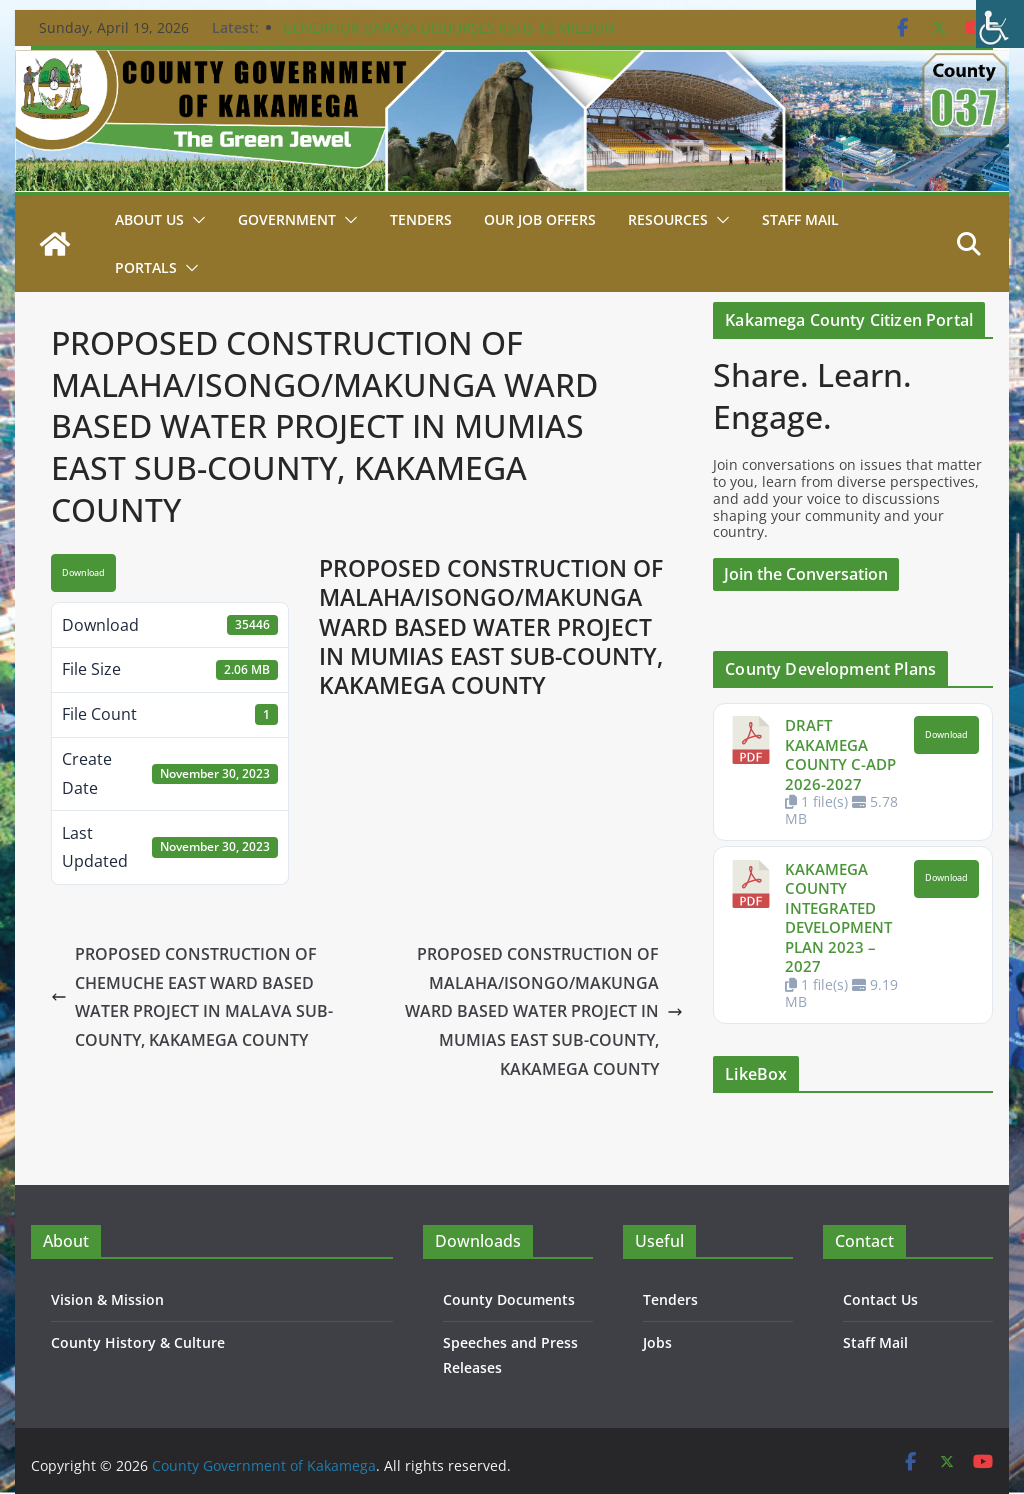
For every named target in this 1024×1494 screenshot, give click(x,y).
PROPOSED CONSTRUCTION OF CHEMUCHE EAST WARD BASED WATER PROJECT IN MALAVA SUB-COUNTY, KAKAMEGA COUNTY (192, 997)
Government (287, 219)
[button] (195, 220)
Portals (146, 267)
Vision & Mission (107, 1299)
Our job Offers (540, 219)
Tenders (421, 219)
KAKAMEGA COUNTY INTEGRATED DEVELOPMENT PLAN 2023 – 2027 (838, 918)
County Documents (509, 1299)
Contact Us (880, 1299)
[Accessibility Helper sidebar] (1000, 24)
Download (83, 573)
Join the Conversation (806, 574)
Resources (668, 219)
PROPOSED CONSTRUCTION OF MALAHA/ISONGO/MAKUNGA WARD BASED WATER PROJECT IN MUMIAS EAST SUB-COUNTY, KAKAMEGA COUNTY (544, 1011)
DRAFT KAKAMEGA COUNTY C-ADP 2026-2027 (840, 754)
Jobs (657, 1342)
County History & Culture (138, 1342)
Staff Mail (875, 1342)
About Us (149, 219)
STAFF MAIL (800, 219)
